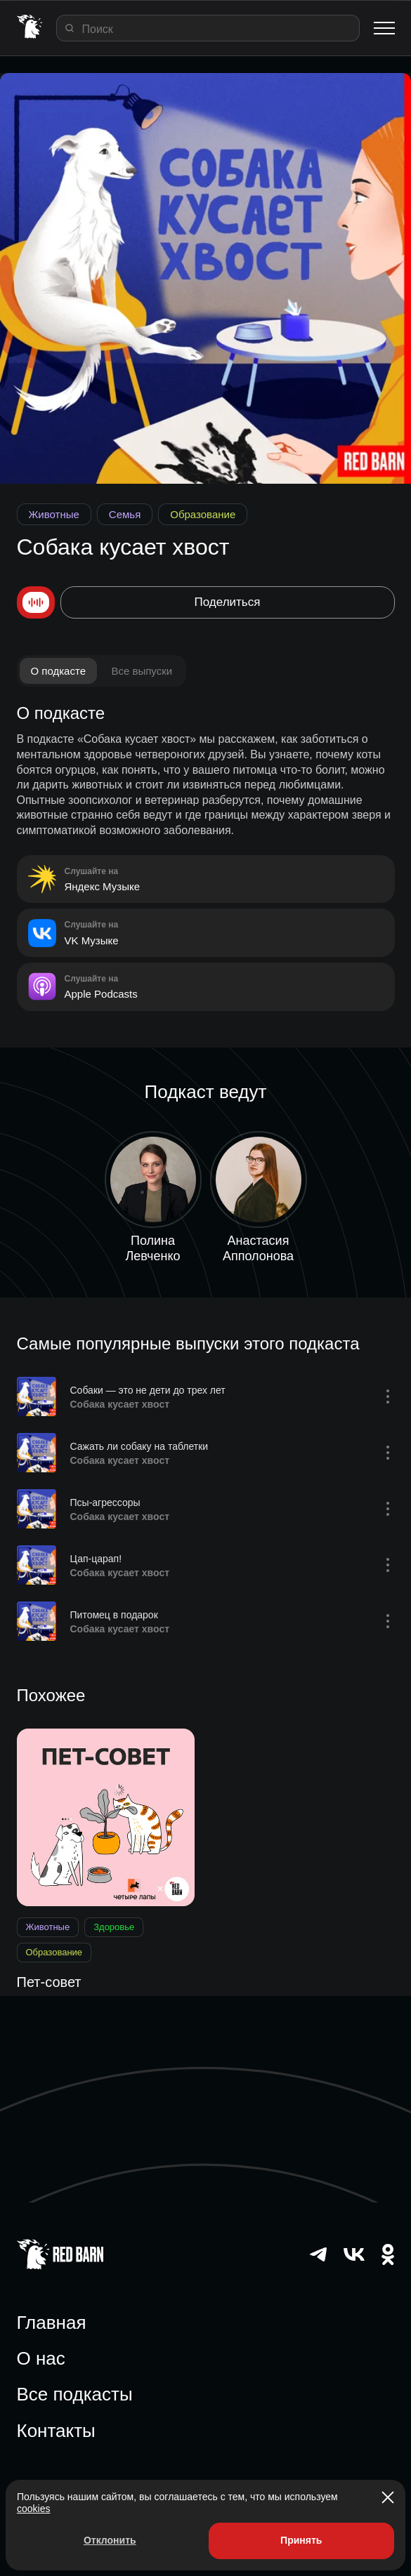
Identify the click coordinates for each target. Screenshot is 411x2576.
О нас (41, 2358)
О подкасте (58, 671)
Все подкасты (75, 2394)
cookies (33, 2508)
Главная (51, 2322)
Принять (301, 2540)
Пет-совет (49, 1982)
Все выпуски (141, 671)
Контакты (56, 2430)
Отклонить (110, 2540)
